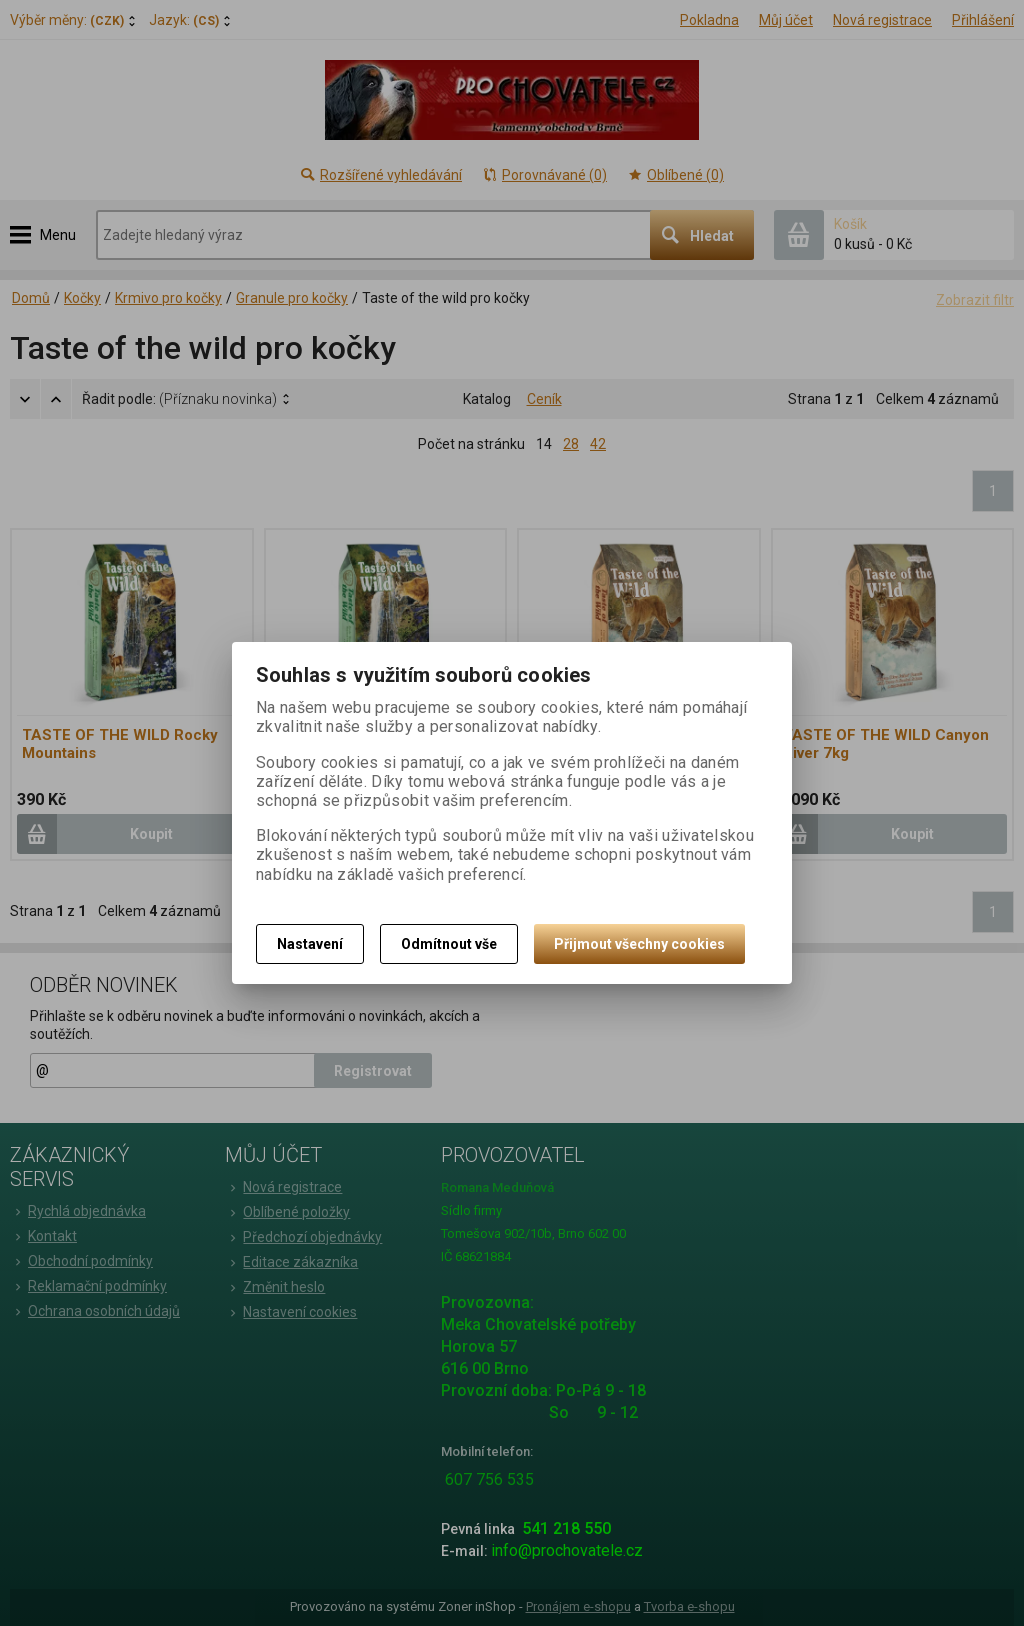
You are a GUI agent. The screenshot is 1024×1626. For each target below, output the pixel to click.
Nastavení (310, 944)
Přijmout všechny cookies (639, 944)
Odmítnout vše (449, 944)
